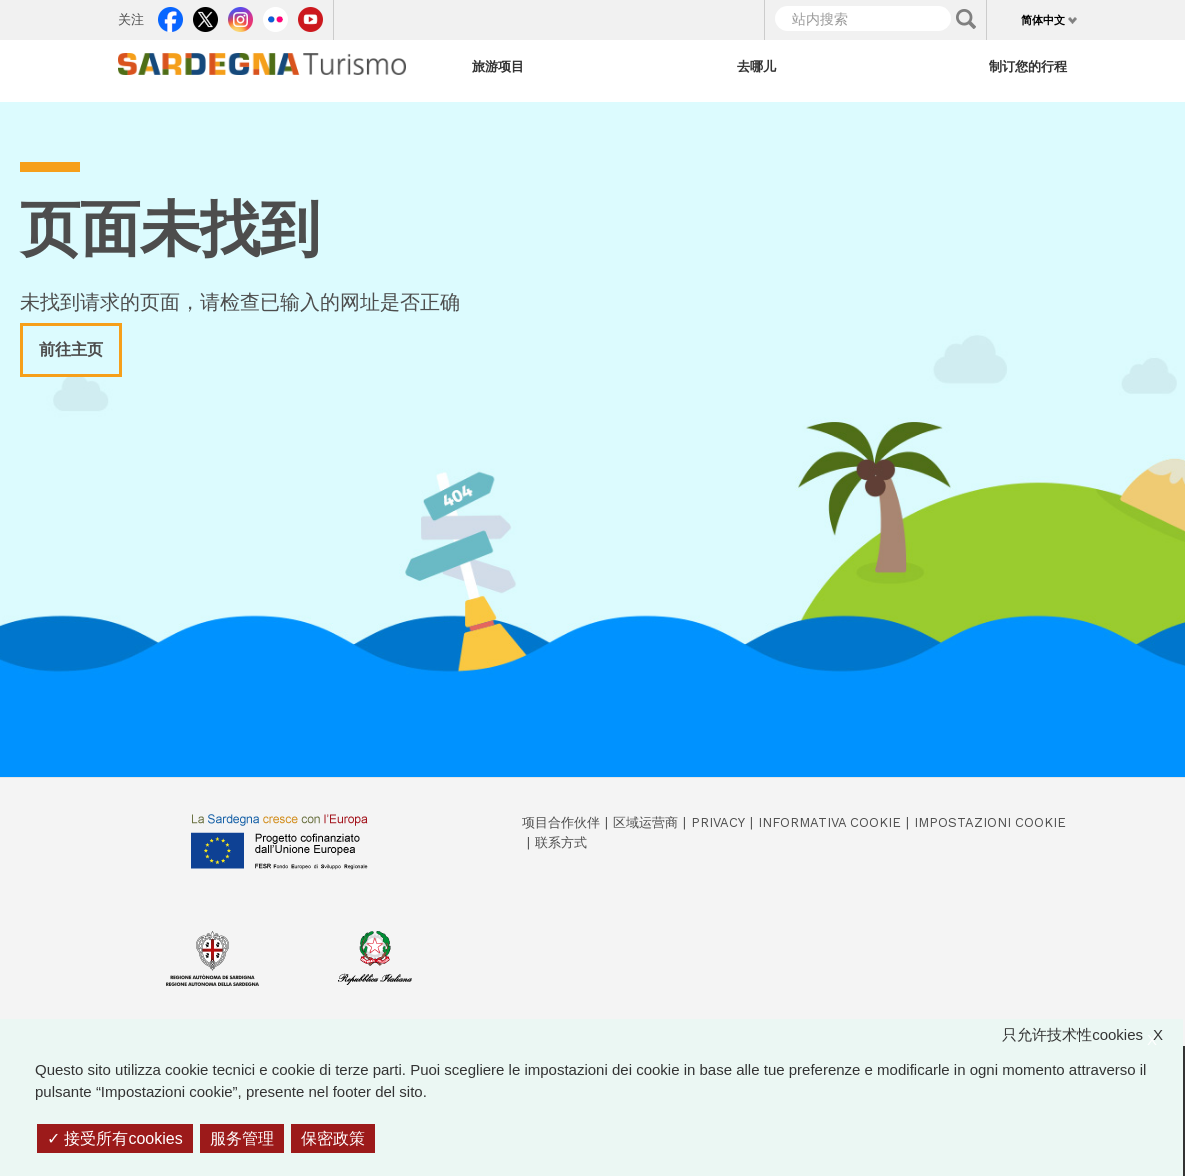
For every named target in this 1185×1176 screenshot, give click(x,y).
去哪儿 (756, 66)
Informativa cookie (829, 822)
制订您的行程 (1028, 66)
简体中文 (1043, 20)
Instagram (240, 16)
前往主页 (71, 349)
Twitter (205, 16)
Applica (966, 19)
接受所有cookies (115, 1138)
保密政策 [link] (333, 1138)
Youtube (310, 16)
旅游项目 (498, 66)
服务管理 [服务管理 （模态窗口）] (242, 1138)
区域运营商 (645, 822)
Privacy (718, 822)
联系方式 (561, 842)
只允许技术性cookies (1092, 1035)
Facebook (170, 16)
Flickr (275, 16)
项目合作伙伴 (561, 822)
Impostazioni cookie (990, 822)
